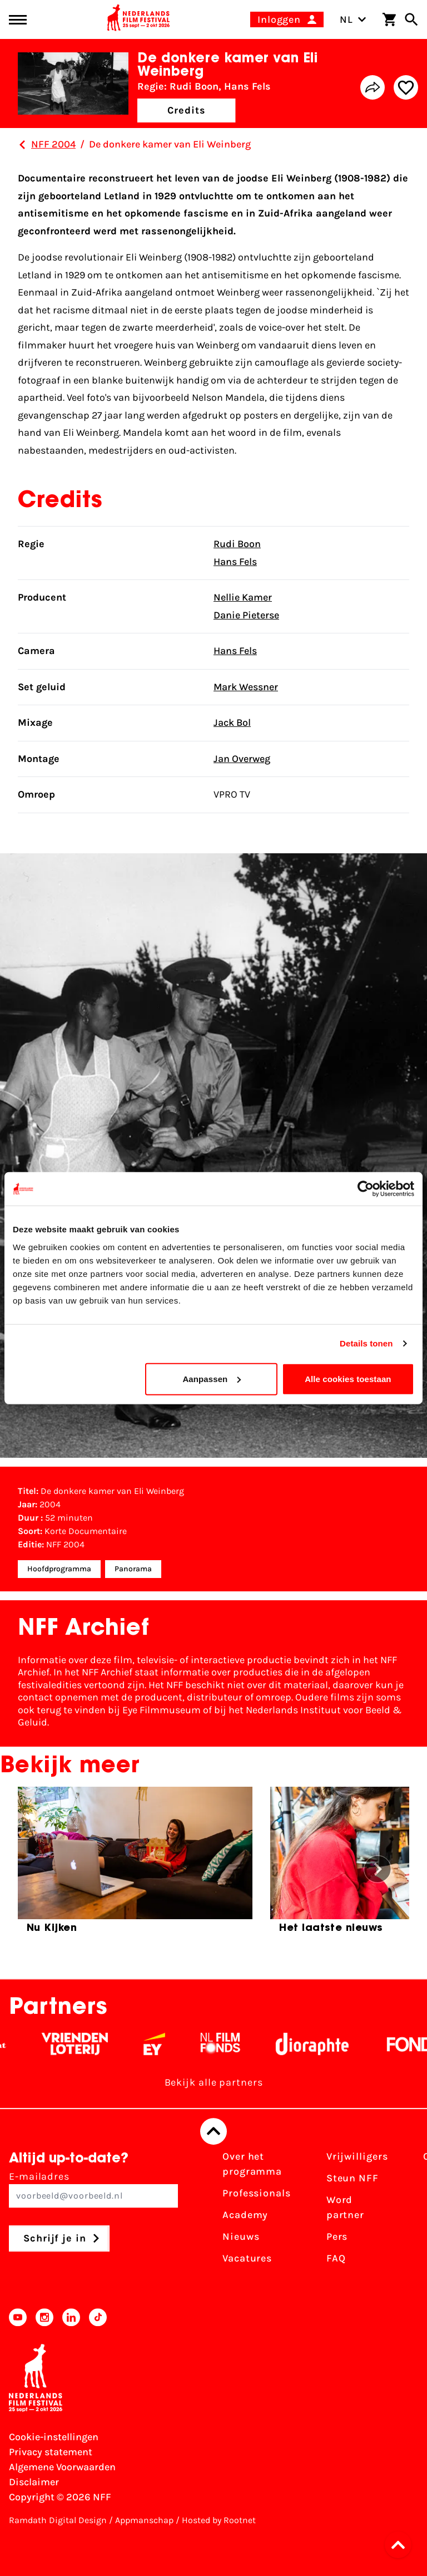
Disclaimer (34, 2482)
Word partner (345, 2207)
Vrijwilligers (357, 2156)
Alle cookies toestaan (348, 1378)
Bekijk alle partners (214, 2082)
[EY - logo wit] (164, 2044)
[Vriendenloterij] (85, 2044)
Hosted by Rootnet (219, 2520)
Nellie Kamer (243, 597)
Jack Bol (232, 722)
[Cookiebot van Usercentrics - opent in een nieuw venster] (365, 1189)
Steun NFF (352, 2178)
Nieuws (240, 2236)
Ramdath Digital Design (58, 2520)
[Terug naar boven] (213, 2131)
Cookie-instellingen (53, 2437)
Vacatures (247, 2258)
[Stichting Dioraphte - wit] (322, 2044)
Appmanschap (144, 2520)
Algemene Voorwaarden (62, 2467)
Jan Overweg (242, 759)
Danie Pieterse (246, 615)
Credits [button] (186, 110)
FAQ (336, 2258)
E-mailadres (93, 2189)
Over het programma (252, 2163)
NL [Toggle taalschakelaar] (353, 19)
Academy (245, 2215)
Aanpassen (211, 1378)
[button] (401, 2544)
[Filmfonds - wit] (230, 2044)
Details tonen (366, 1343)
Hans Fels (235, 561)
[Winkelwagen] (389, 19)
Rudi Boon (237, 544)
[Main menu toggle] (18, 19)
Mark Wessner (246, 687)
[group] (135, 1865)
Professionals (256, 2193)
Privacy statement (50, 2452)
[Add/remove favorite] (406, 87)
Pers (337, 2236)
